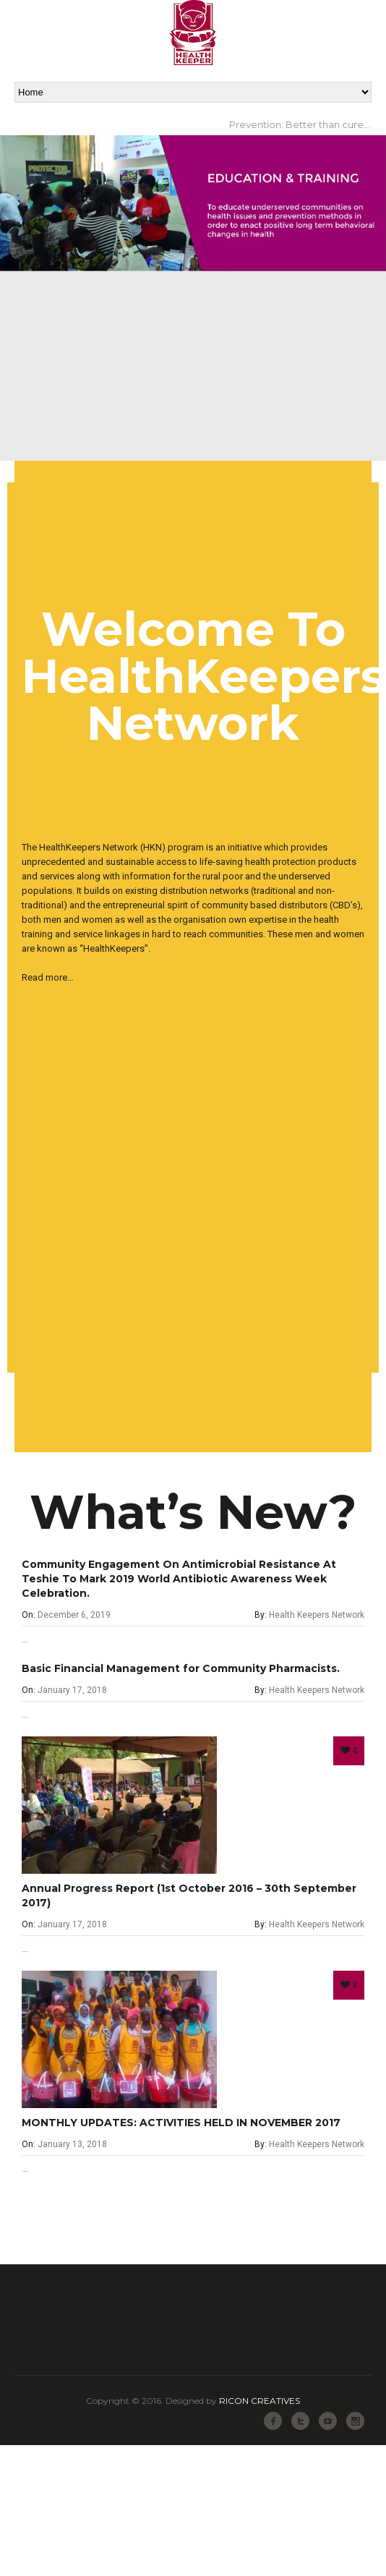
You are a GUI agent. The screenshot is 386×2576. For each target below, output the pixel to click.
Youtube (328, 2421)
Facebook (273, 2421)
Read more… (48, 977)
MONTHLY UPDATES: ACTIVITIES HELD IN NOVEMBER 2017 (181, 2122)
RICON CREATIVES (259, 2400)
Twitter (300, 2421)
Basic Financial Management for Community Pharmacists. (181, 1668)
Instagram (355, 2421)
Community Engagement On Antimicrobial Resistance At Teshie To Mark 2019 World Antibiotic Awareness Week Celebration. (179, 1579)
